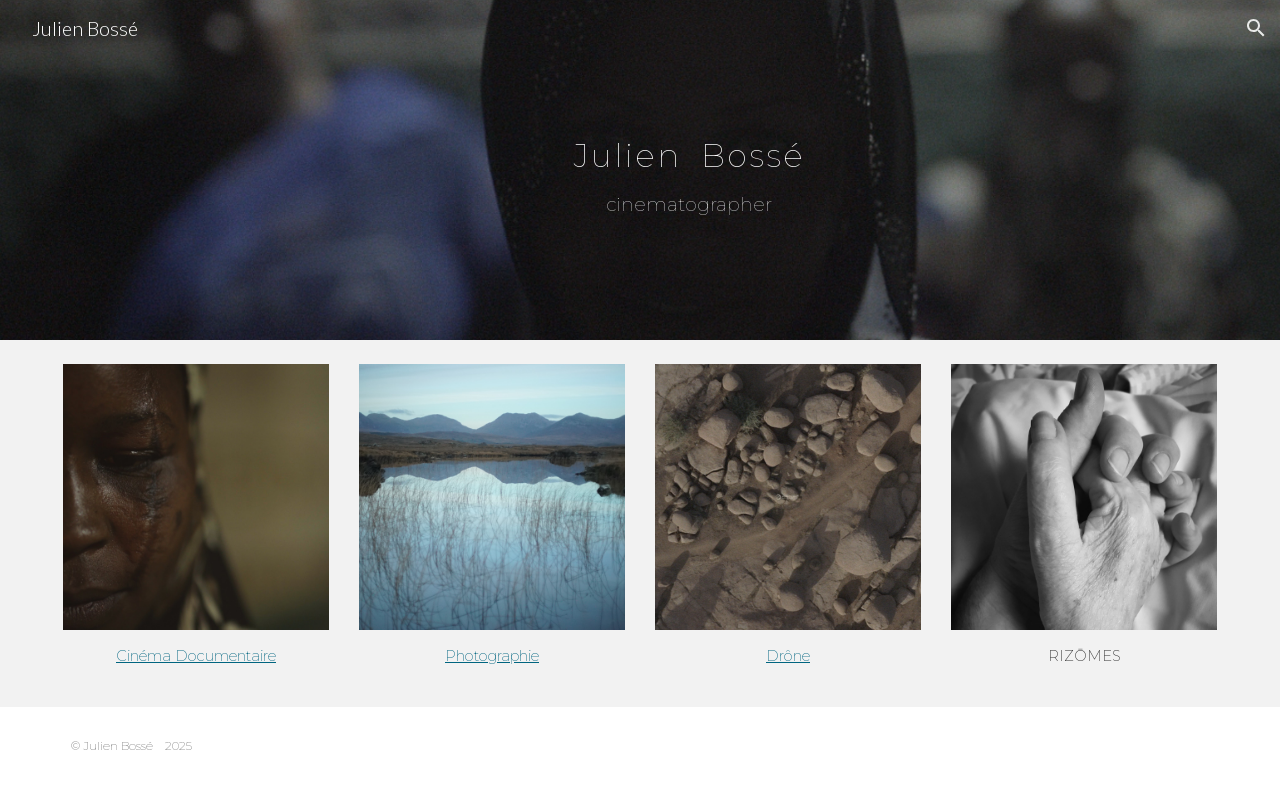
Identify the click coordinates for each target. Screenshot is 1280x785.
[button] (1256, 28)
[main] (689, 156)
